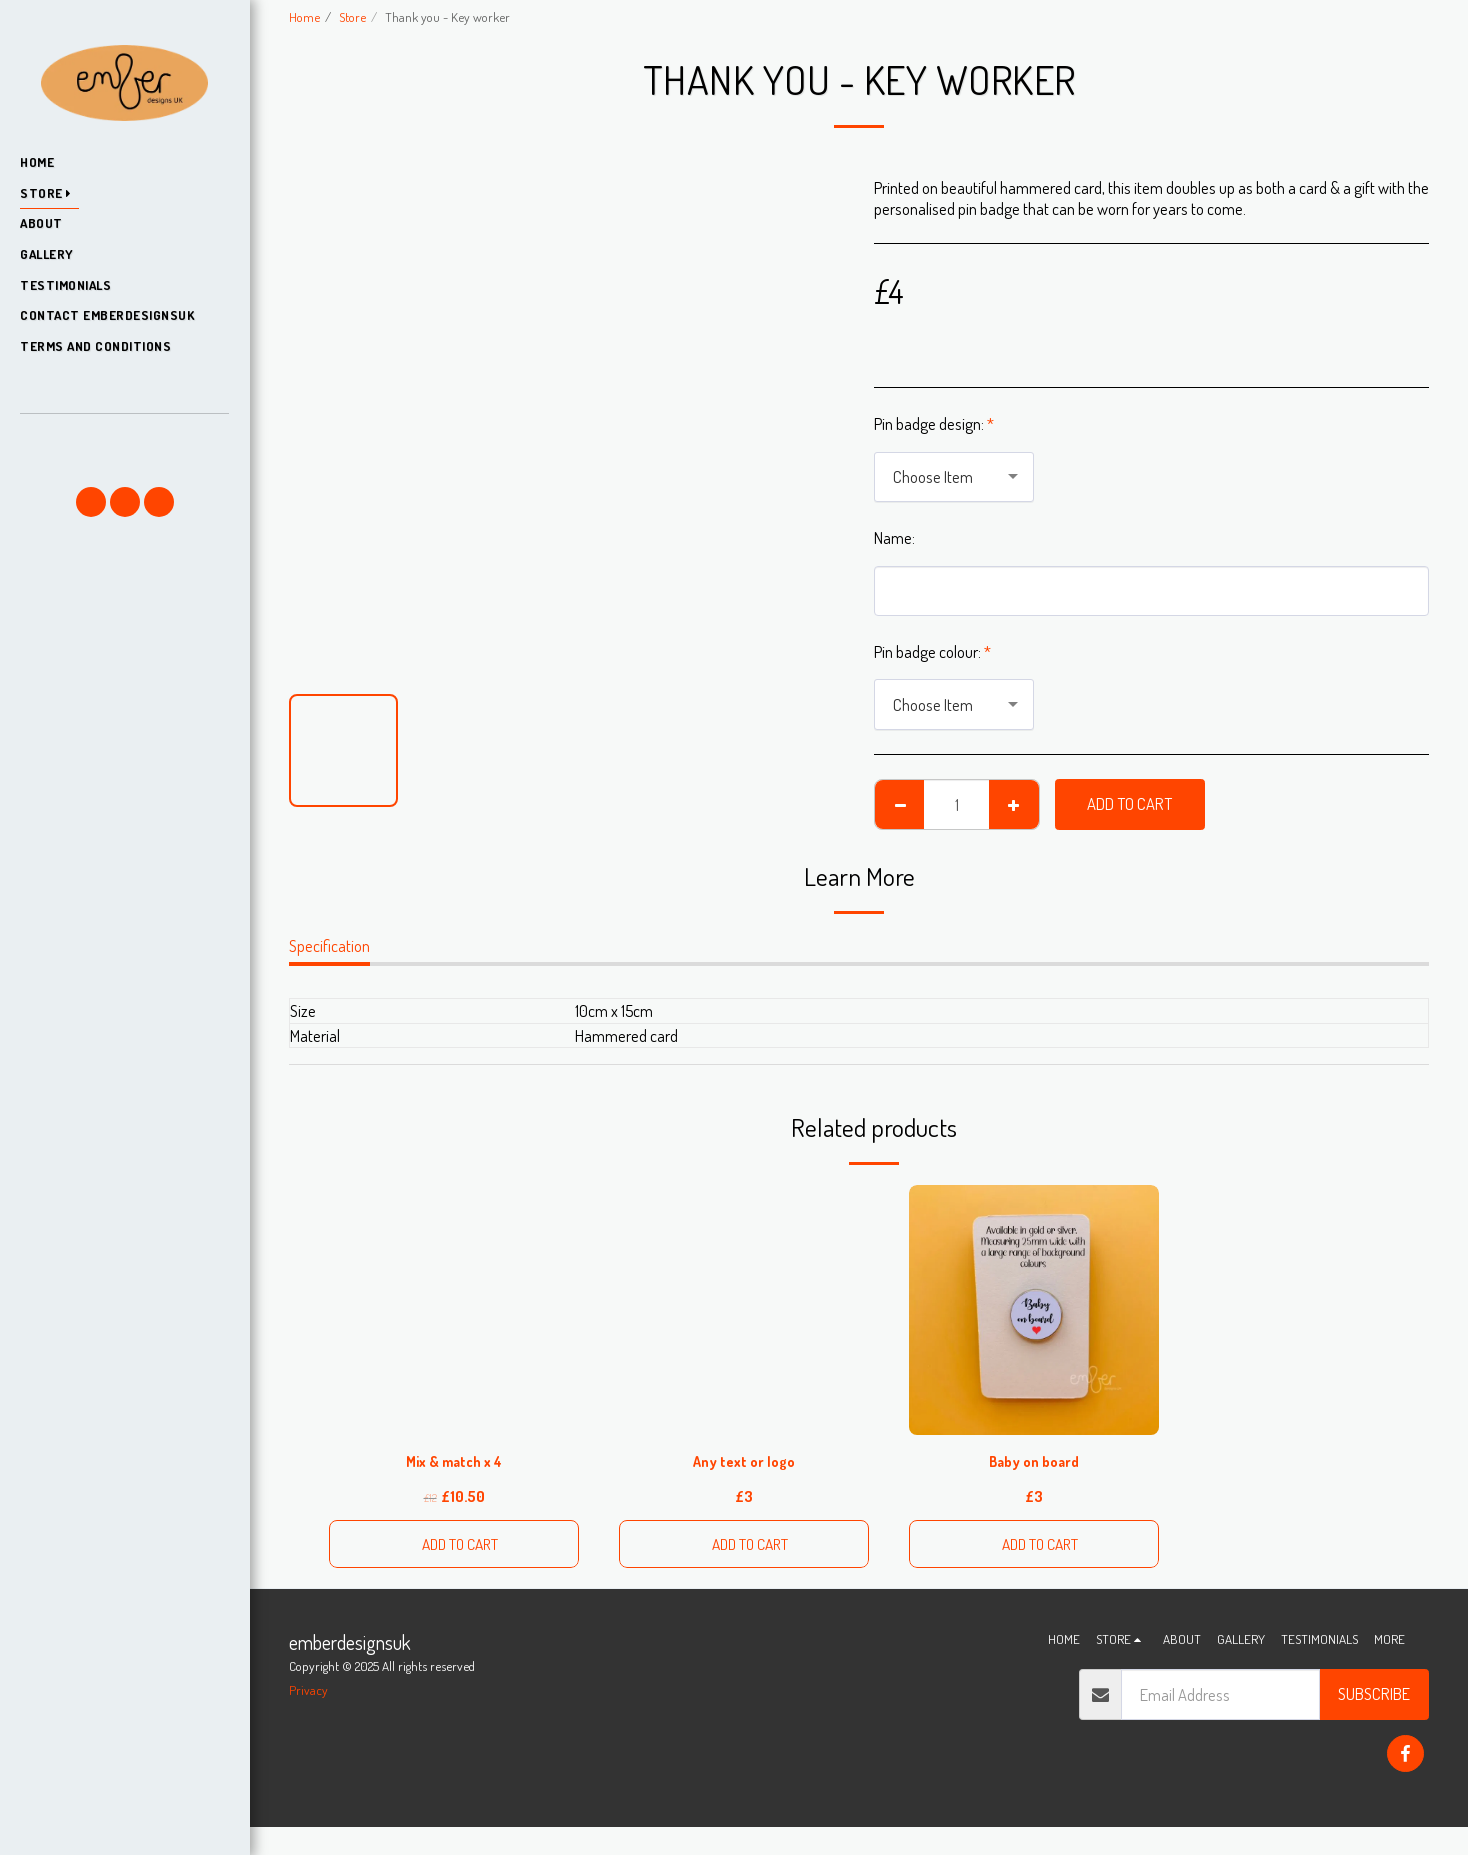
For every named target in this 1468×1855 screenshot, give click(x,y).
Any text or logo (744, 1462)
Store (352, 16)
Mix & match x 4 (454, 1462)
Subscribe (1374, 1701)
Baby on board (1034, 1462)
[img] (1034, 1310)
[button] (124, 442)
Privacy (308, 1697)
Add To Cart (1129, 803)
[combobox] (954, 477)
